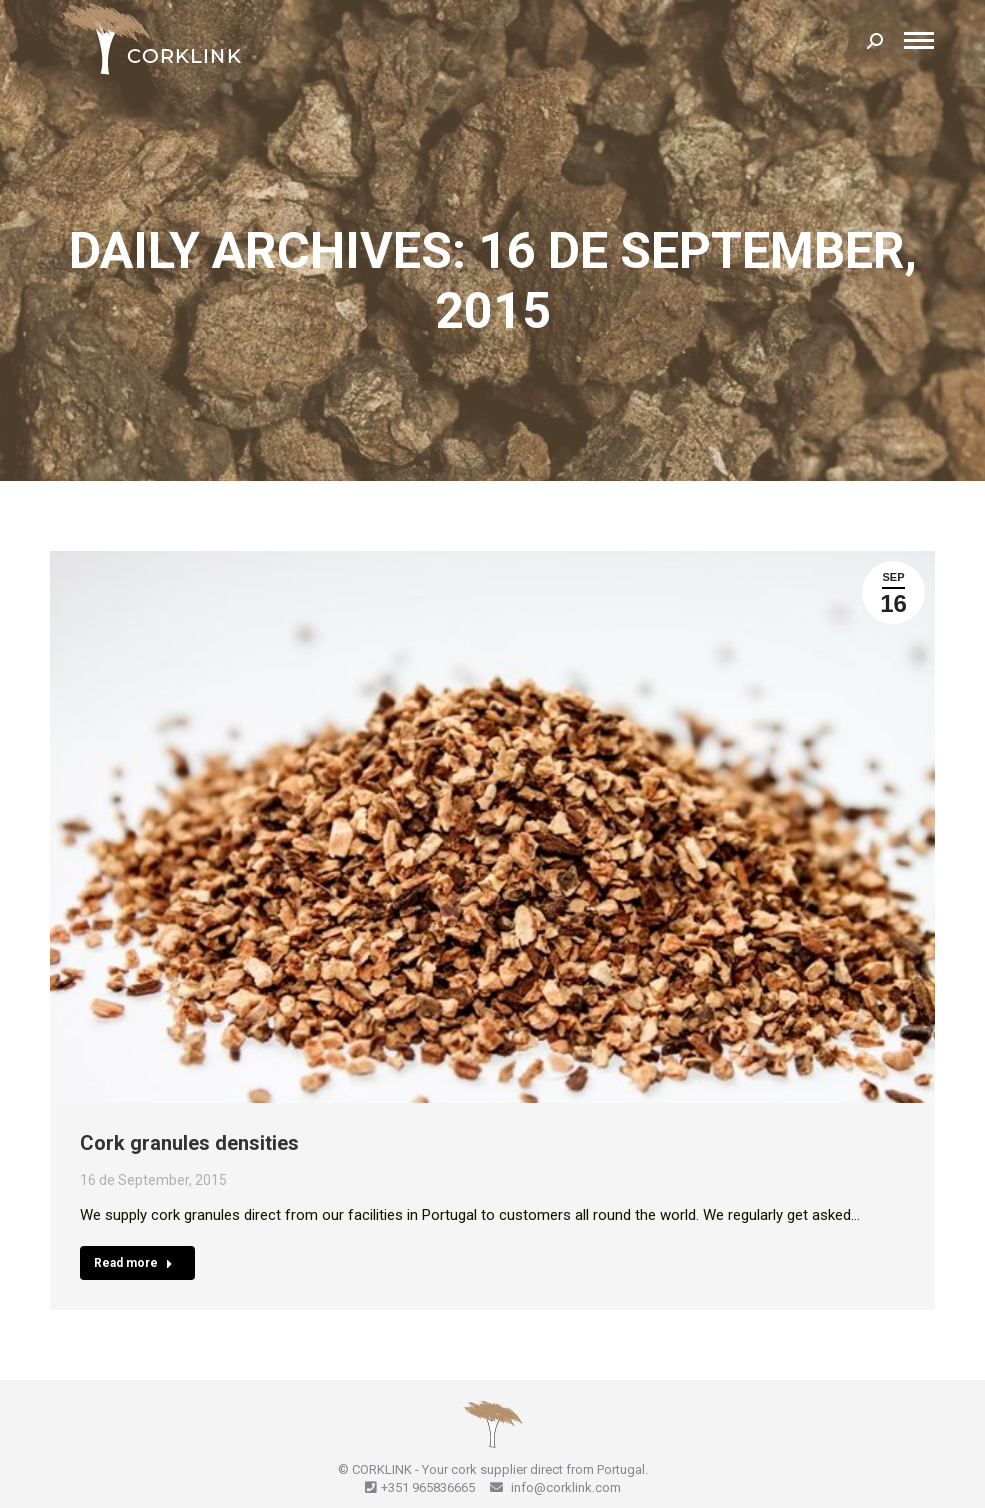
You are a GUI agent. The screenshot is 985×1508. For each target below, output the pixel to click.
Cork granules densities (189, 1143)
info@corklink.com (564, 1487)
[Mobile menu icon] (919, 40)
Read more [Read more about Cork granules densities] (133, 1263)
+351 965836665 (428, 1487)
